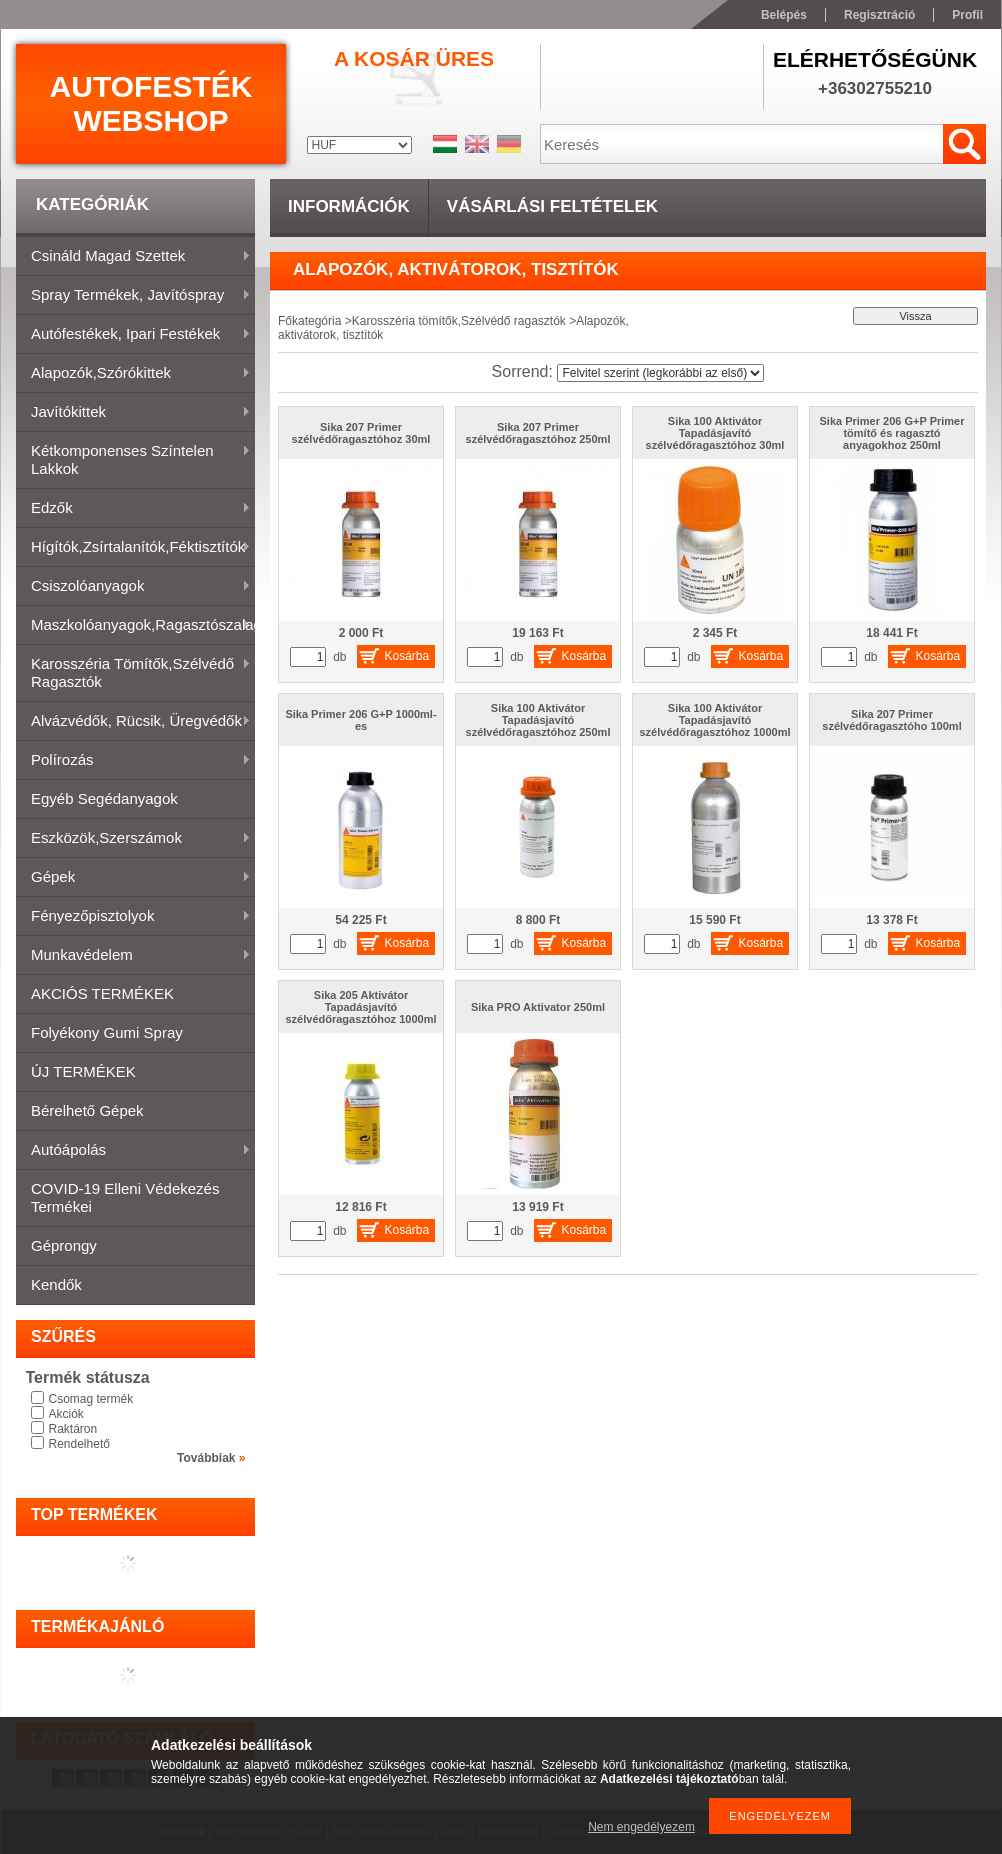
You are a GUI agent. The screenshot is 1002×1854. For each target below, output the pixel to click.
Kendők (56, 1284)
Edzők (133, 509)
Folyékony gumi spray (107, 1032)
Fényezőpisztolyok (133, 917)
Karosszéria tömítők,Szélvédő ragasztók (133, 672)
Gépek (133, 878)
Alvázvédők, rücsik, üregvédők (133, 722)
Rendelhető (79, 1444)
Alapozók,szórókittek (133, 374)
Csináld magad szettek (133, 257)
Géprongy (64, 1245)
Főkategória (309, 321)
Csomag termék (91, 1399)
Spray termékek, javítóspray (133, 296)
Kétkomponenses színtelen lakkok (133, 459)
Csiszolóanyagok (133, 587)
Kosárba (407, 656)
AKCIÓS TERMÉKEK (102, 993)
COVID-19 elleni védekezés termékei (125, 1197)
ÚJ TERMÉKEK (83, 1071)
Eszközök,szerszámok (133, 839)
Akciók (66, 1414)
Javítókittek (133, 413)
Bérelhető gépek (87, 1110)
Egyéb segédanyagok (104, 798)
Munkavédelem (133, 956)
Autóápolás (133, 1151)
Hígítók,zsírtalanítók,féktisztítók (133, 548)
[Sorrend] (660, 373)
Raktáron (73, 1429)
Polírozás (133, 761)
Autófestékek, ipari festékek (133, 335)
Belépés (784, 15)
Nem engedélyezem (641, 1827)
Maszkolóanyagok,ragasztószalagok (135, 626)
